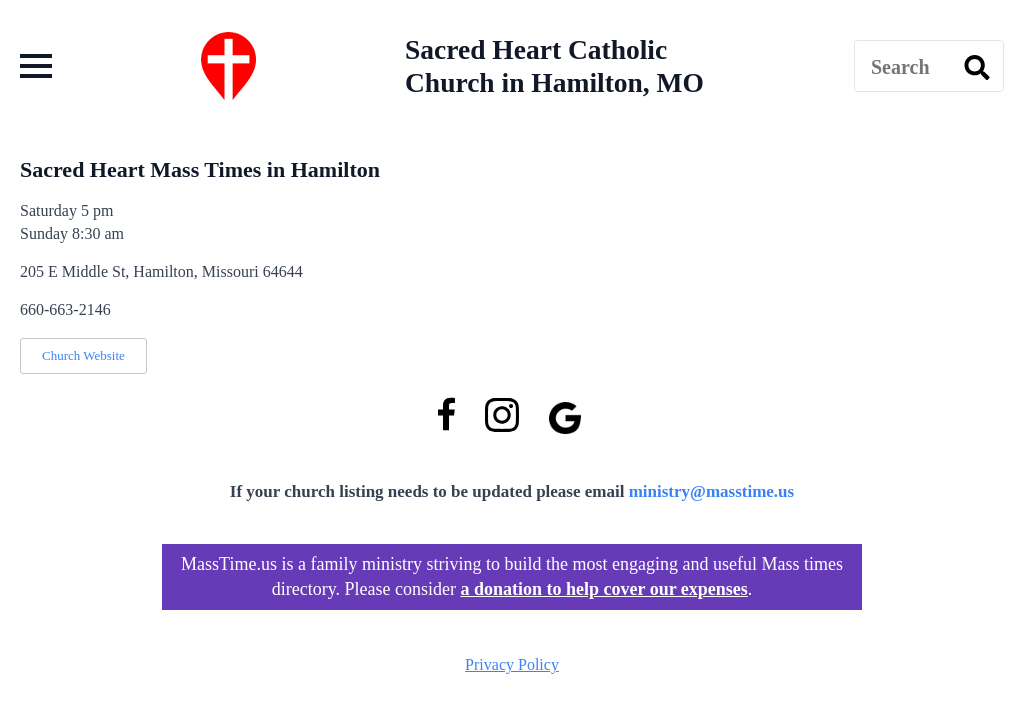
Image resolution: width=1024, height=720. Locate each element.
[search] (977, 67)
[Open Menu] (36, 66)
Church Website (83, 355)
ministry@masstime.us (712, 491)
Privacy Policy (512, 664)
